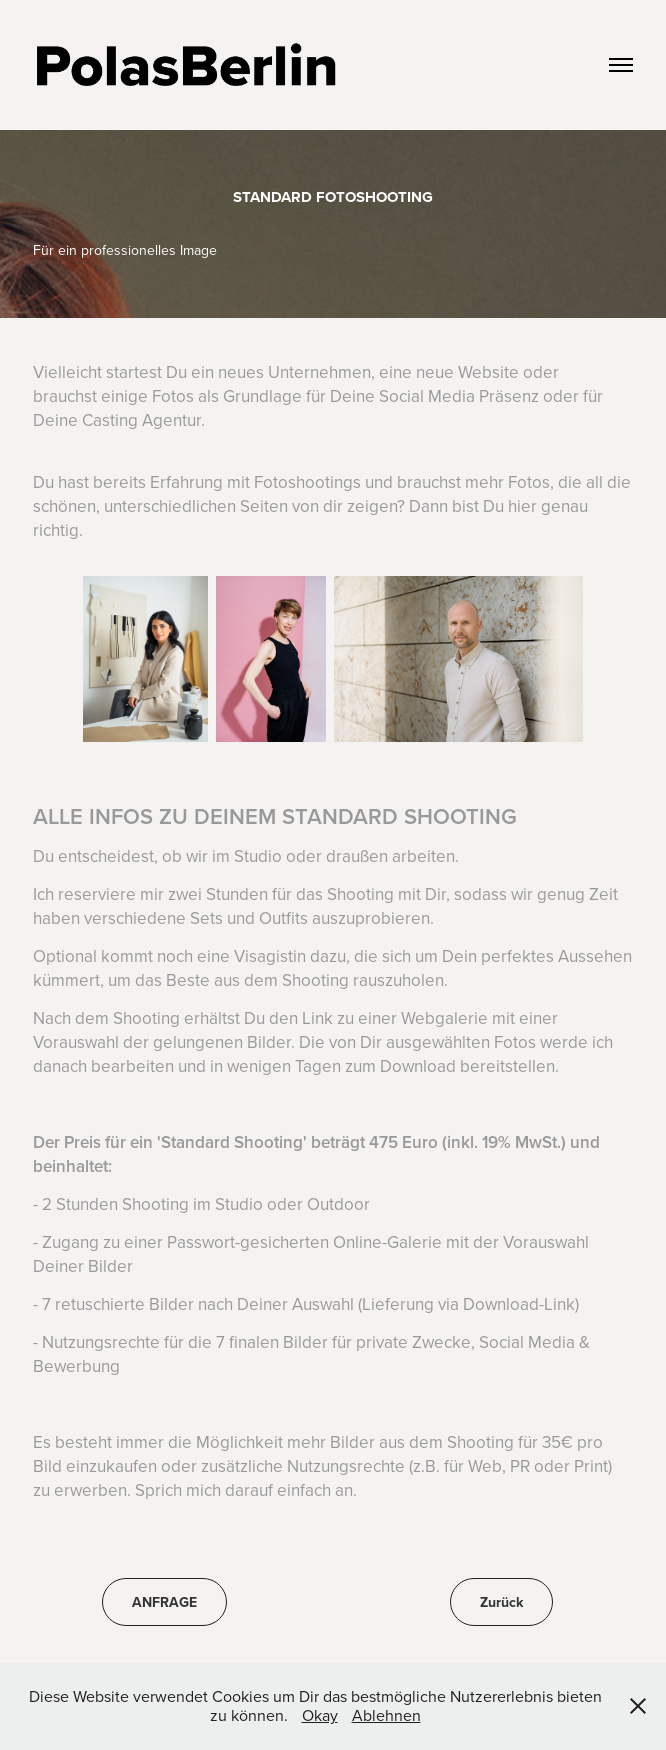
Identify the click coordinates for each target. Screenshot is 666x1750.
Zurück (501, 1602)
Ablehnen (386, 1715)
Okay (320, 1715)
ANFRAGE (164, 1602)
